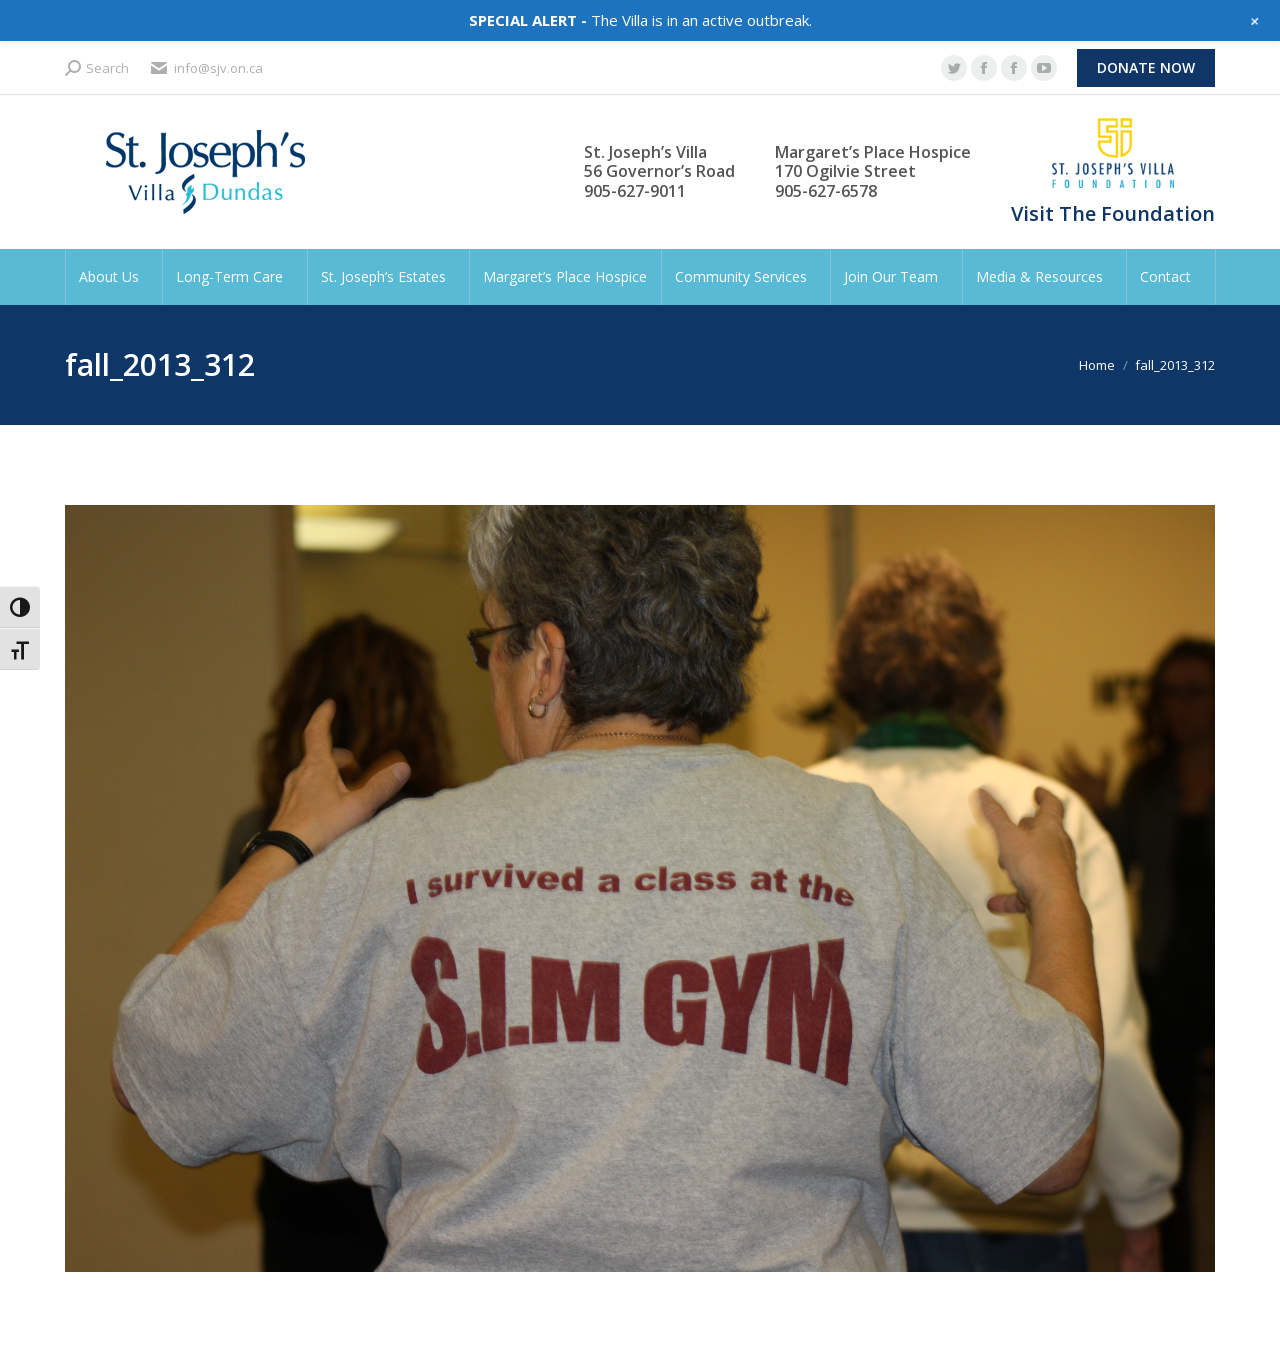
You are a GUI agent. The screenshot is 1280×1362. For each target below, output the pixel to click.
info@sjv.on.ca (206, 68)
